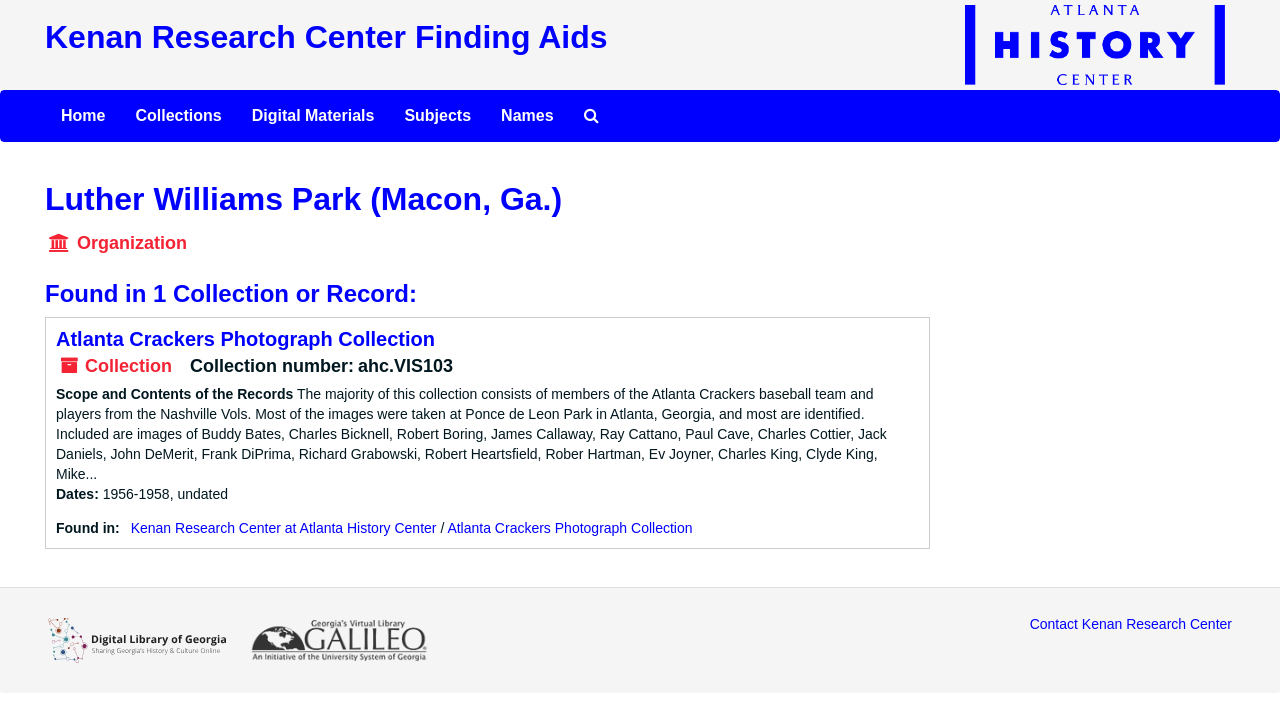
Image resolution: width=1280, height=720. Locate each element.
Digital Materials (313, 115)
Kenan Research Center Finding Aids (326, 37)
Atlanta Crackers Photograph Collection (245, 339)
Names (527, 115)
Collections (178, 115)
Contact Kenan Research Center (1131, 624)
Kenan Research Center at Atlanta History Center (284, 528)
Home (83, 115)
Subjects (437, 115)
